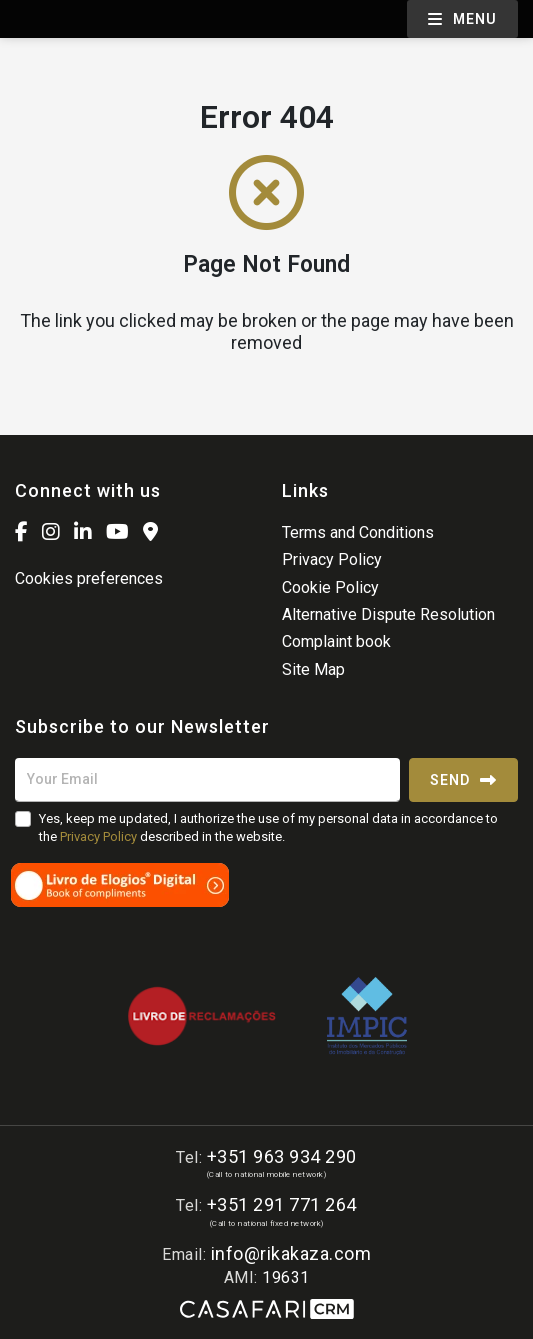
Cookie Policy (330, 587)
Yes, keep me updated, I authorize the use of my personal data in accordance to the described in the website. (268, 827)
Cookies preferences (89, 578)
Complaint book (336, 641)
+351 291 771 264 (282, 1204)
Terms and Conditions (358, 532)
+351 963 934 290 (282, 1156)
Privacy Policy (332, 559)
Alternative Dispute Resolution (388, 614)
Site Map (313, 669)
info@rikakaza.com (291, 1253)
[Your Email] (207, 780)
